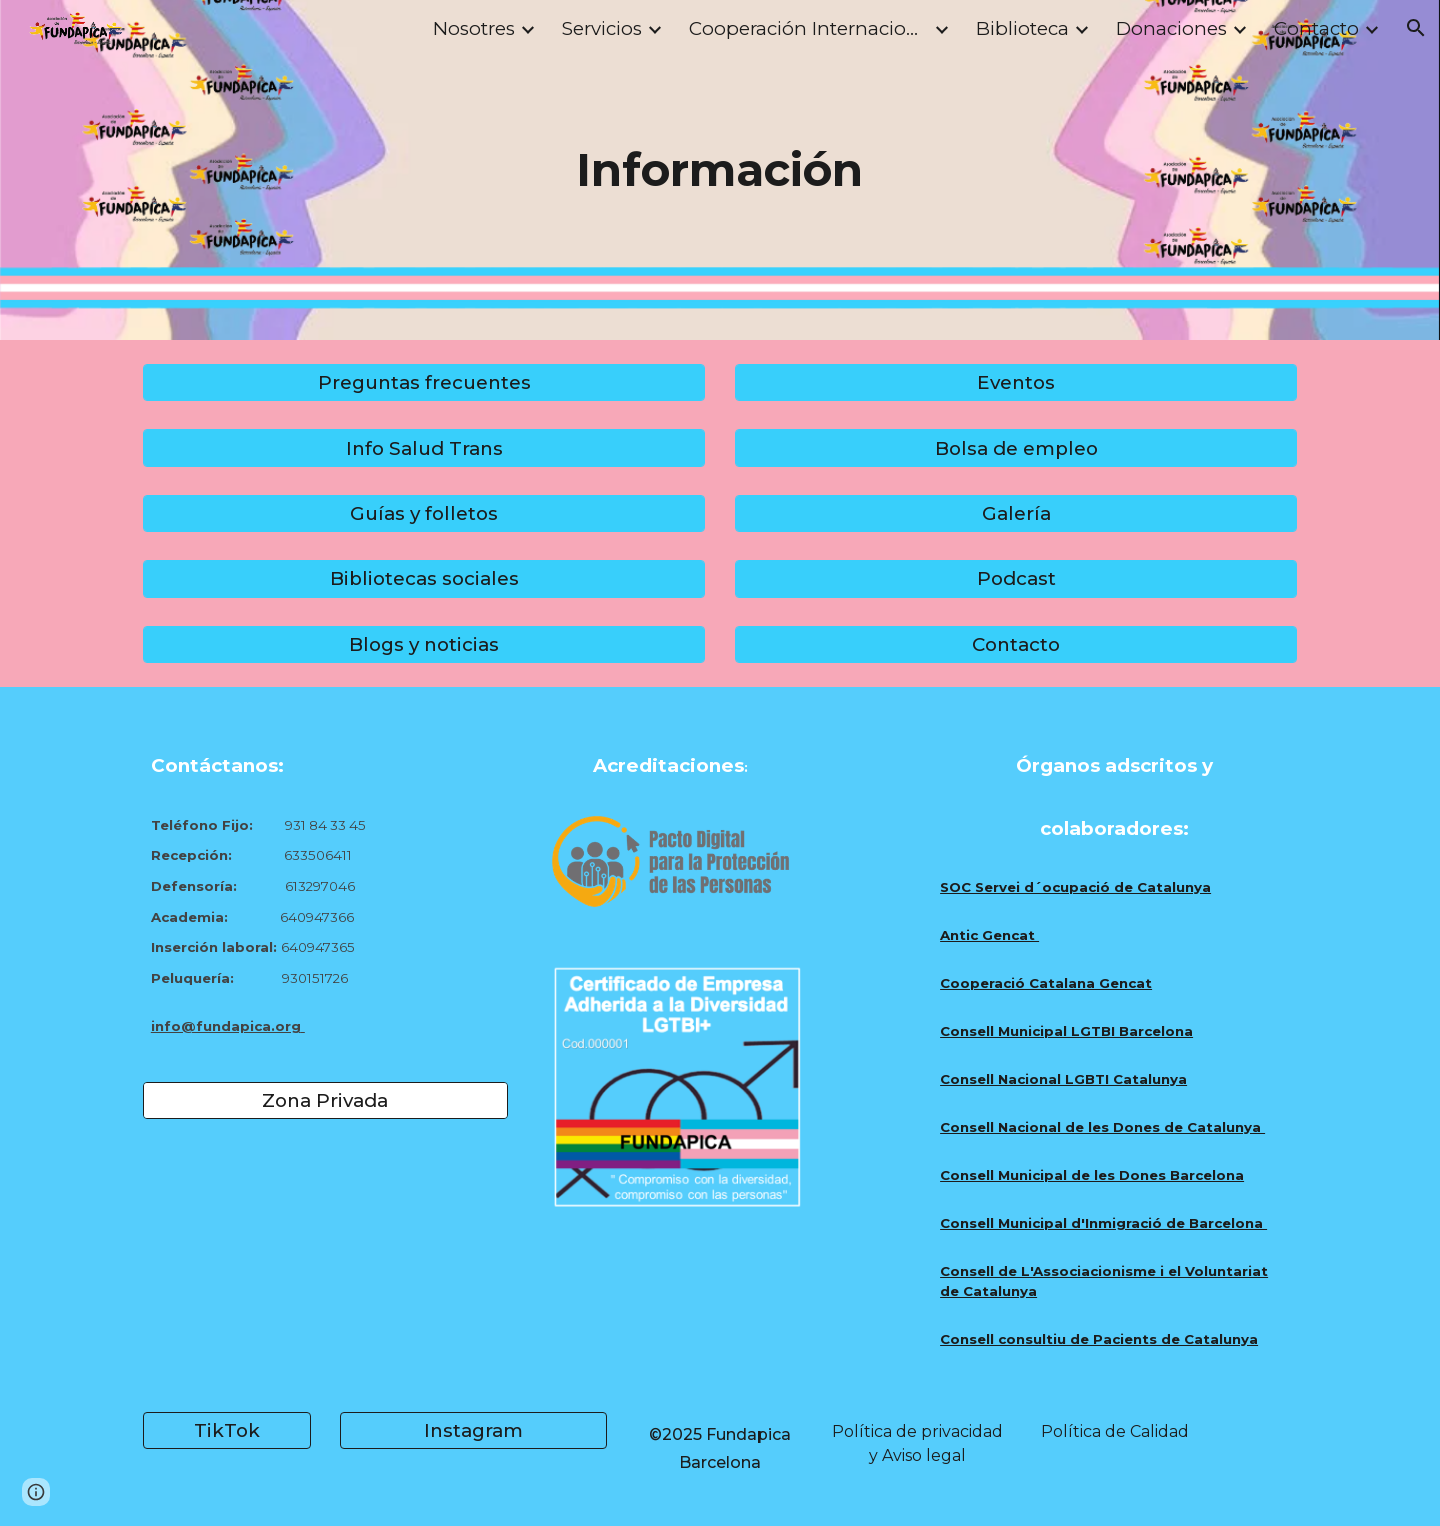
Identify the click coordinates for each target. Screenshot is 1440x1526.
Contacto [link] (1316, 28)
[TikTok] (227, 1431)
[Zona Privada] (325, 1101)
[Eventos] (1016, 383)
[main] (720, 170)
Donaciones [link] (1171, 28)
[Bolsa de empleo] (1016, 448)
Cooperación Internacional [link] (809, 28)
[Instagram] (473, 1431)
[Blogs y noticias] (424, 644)
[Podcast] (1016, 579)
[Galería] (1016, 513)
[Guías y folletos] (424, 513)
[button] (1416, 28)
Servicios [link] (602, 28)
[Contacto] (1016, 644)
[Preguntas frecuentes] (424, 383)
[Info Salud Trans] (424, 448)
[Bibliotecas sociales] (424, 579)
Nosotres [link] (474, 28)
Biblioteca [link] (1022, 28)
